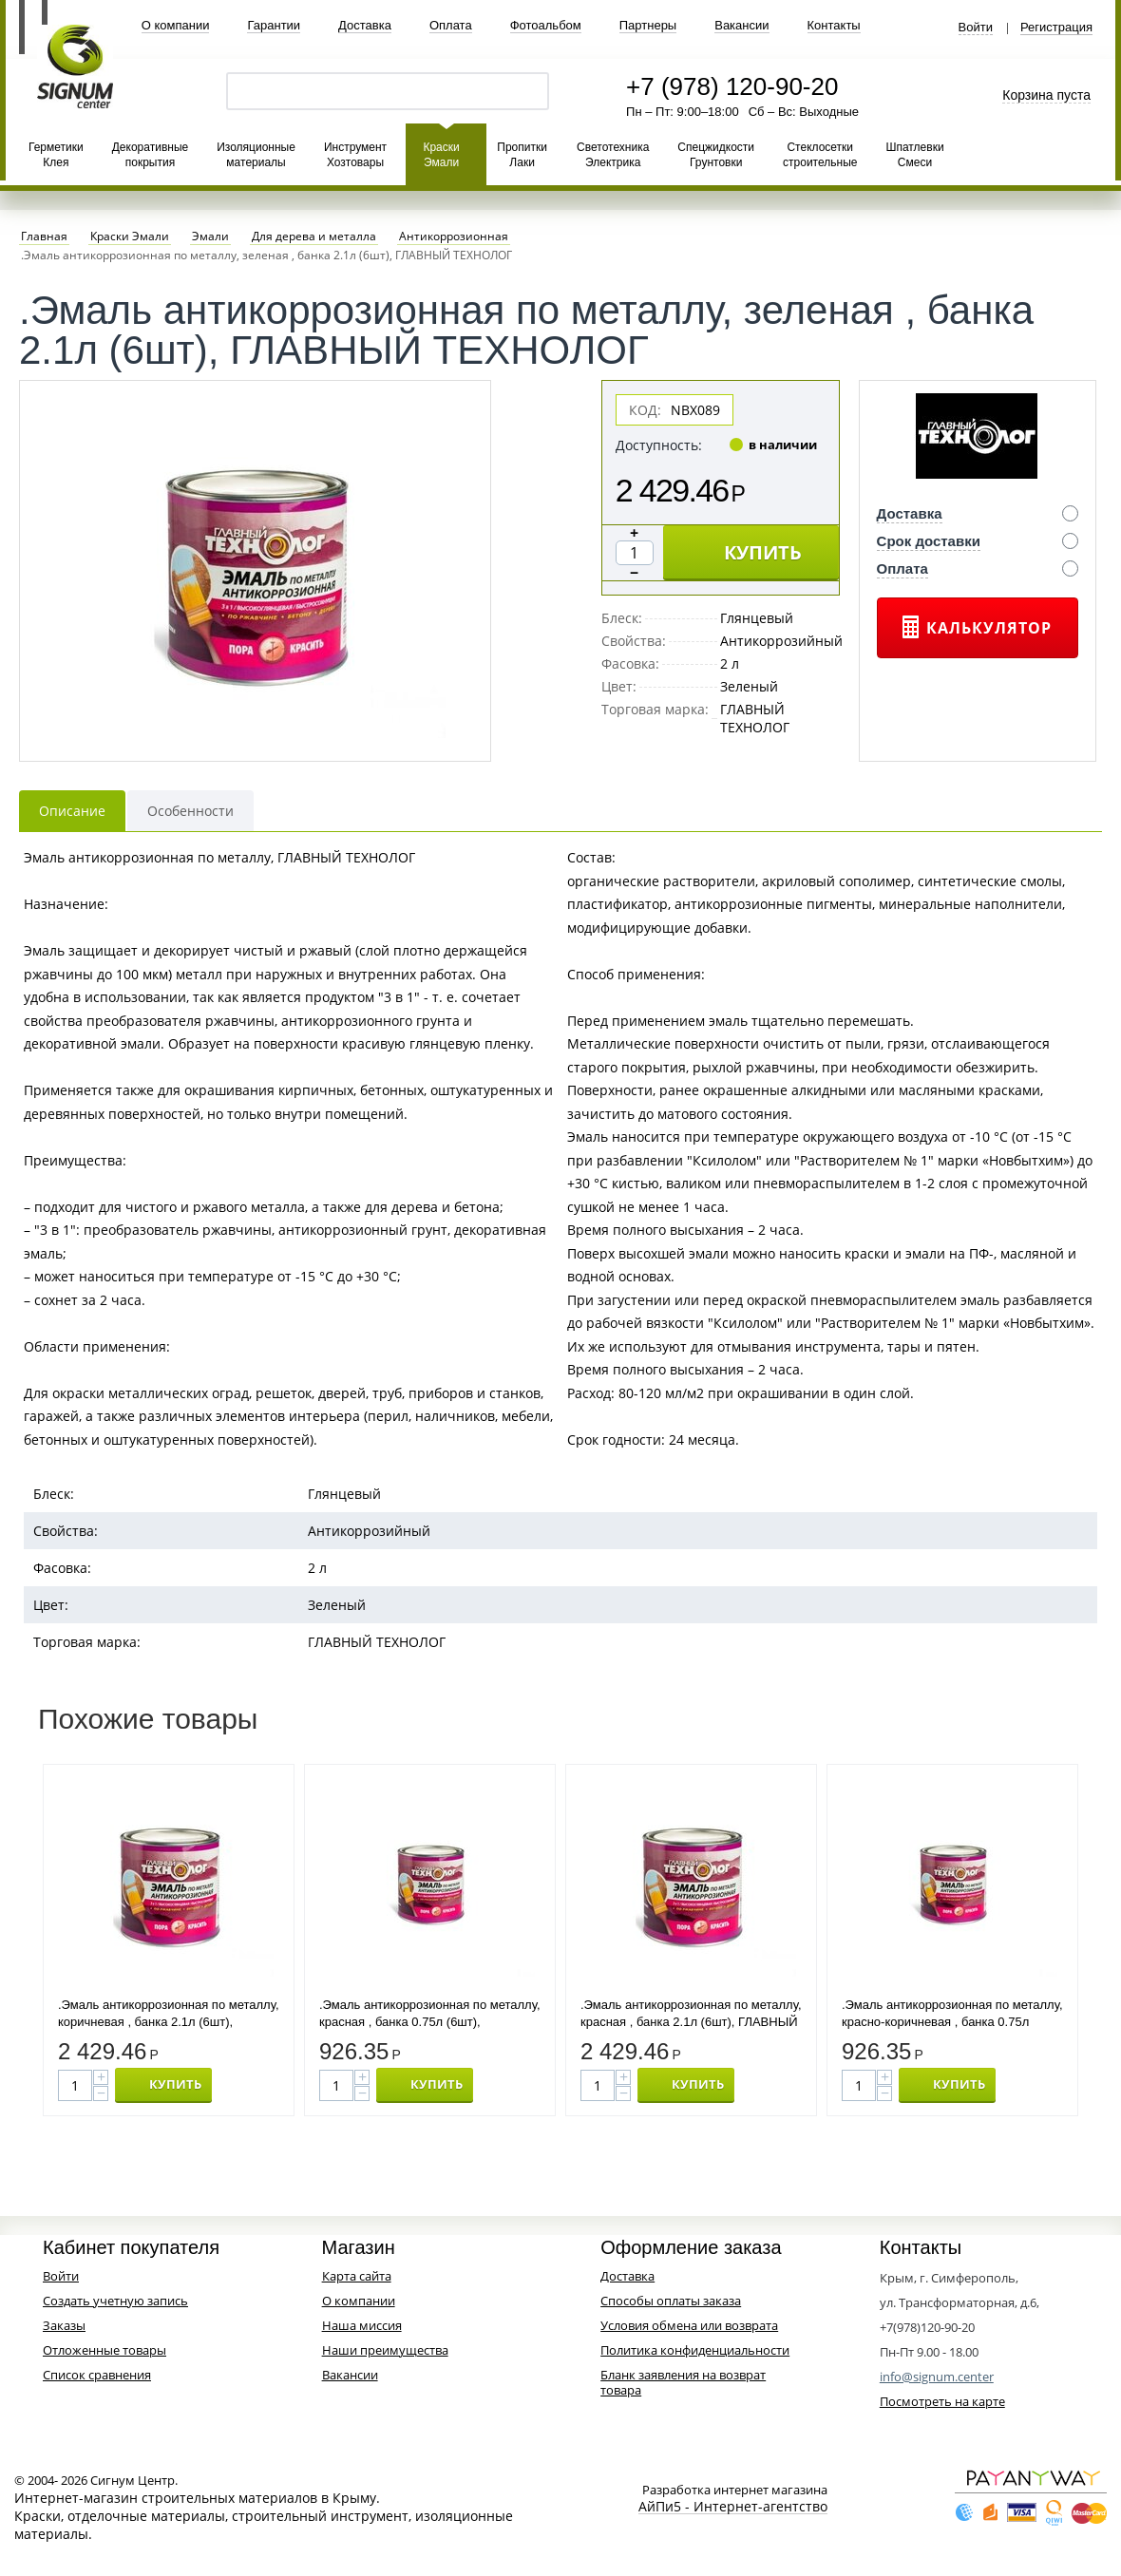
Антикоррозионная (453, 236)
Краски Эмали (441, 155)
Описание (72, 811)
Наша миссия (362, 2325)
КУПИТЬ (763, 552)
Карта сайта (356, 2275)
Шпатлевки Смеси (914, 155)
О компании (176, 25)
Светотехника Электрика (613, 155)
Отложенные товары (104, 2349)
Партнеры (647, 25)
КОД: (645, 410)
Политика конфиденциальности (694, 2349)
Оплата (450, 25)
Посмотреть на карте (942, 2401)
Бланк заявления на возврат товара (683, 2382)
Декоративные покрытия (150, 155)
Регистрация (1056, 27)
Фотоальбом (545, 25)
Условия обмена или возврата (689, 2325)
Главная (44, 236)
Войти (976, 27)
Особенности (190, 811)
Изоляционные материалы (256, 155)
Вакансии (741, 25)
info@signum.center (937, 2376)
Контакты (834, 25)
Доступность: (659, 445)
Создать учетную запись (115, 2300)
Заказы (64, 2325)
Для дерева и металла (314, 236)
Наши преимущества (385, 2349)
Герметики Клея (56, 155)
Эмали (210, 236)
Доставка (364, 25)
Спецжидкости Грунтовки (715, 155)
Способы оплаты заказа (670, 2300)
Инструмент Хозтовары (355, 155)
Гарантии (273, 25)
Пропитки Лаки (522, 155)
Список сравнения (97, 2374)
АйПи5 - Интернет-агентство (732, 2507)
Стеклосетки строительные (820, 155)
